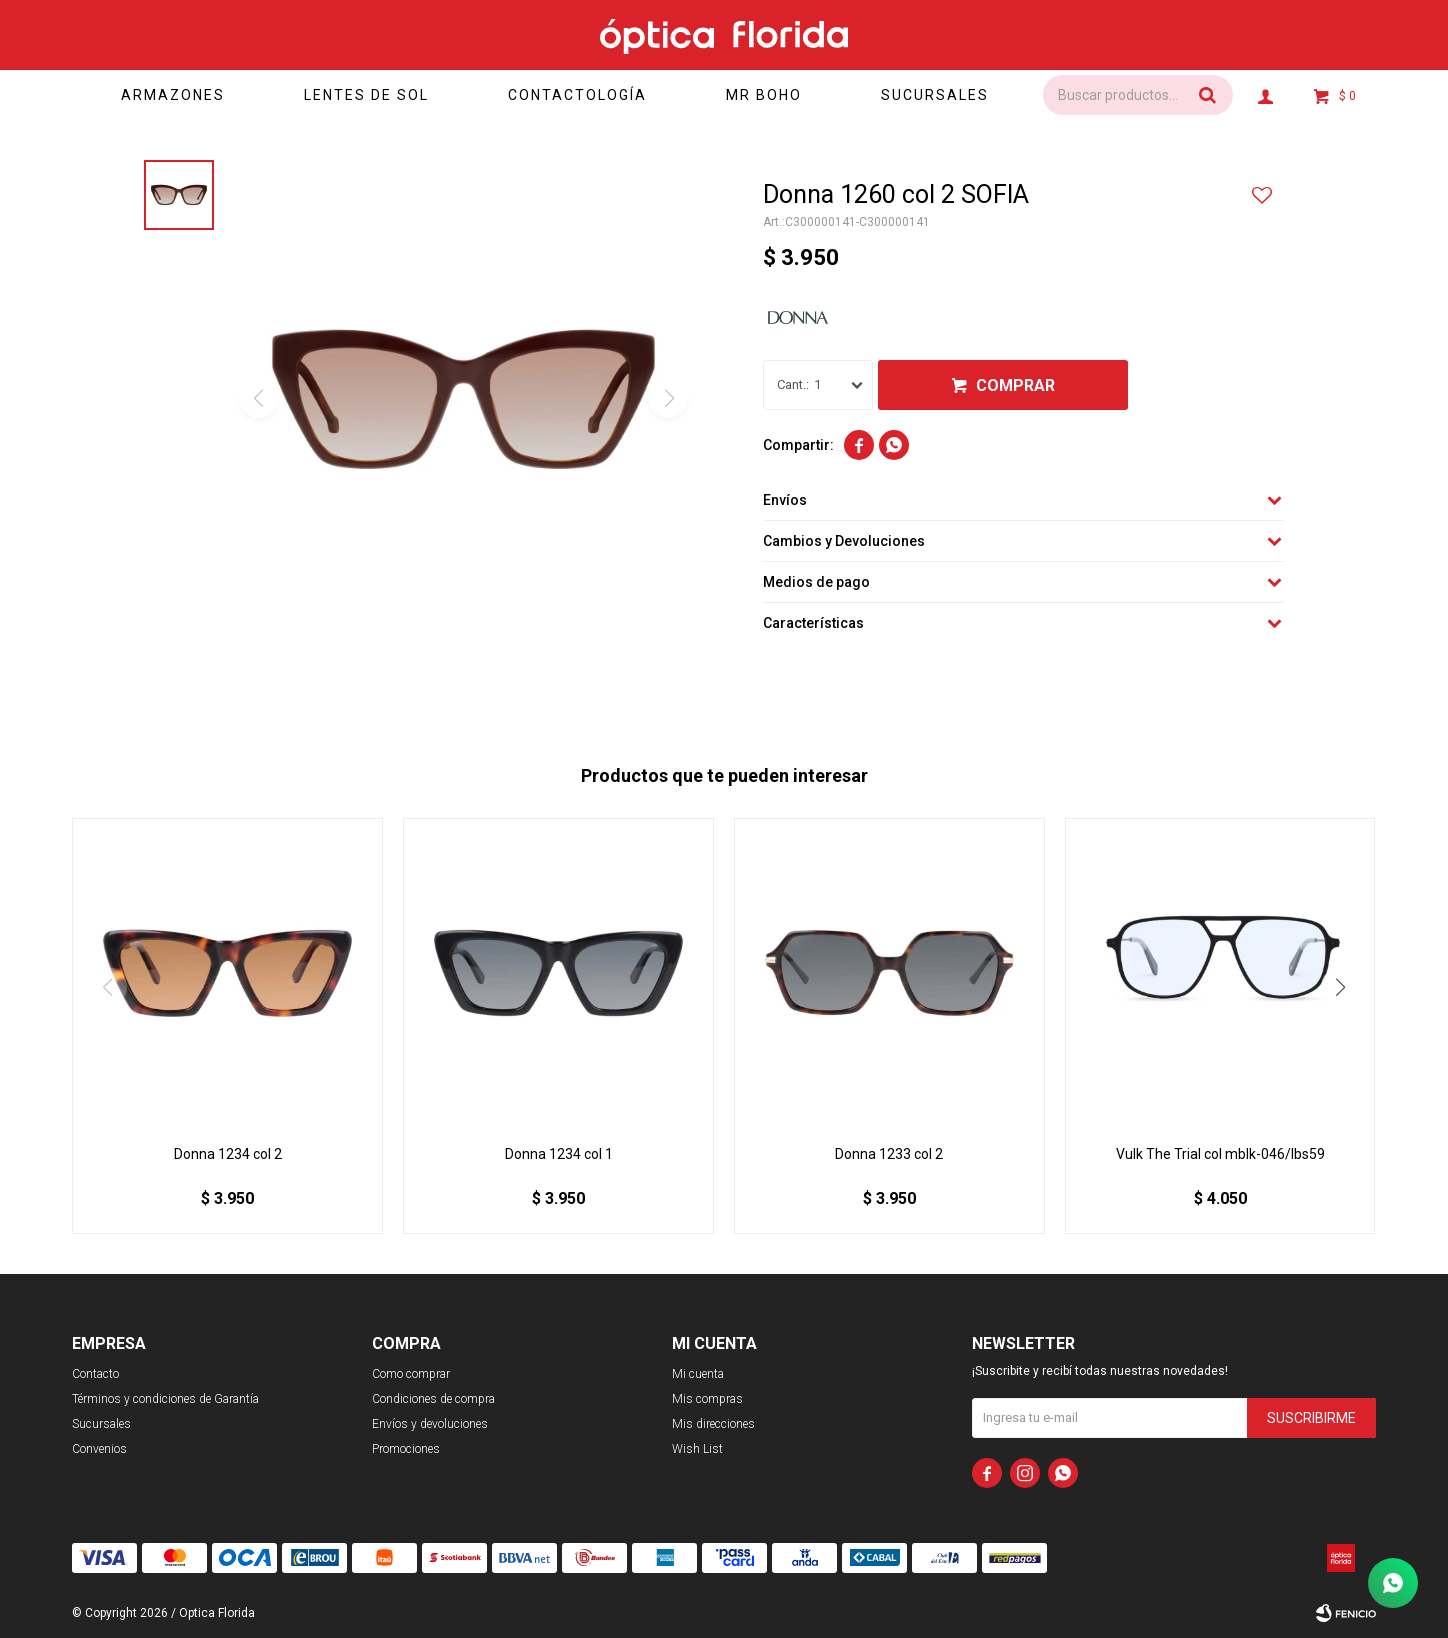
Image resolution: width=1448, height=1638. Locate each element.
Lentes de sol (366, 95)
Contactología (577, 95)
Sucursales (935, 95)
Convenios (99, 1449)
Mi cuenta (698, 1374)
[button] (1341, 987)
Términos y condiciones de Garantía (165, 1399)
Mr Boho (764, 95)
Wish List (697, 1449)
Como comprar (411, 1374)
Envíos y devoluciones (430, 1424)
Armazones (173, 95)
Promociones (406, 1449)
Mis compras (707, 1399)
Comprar (1015, 385)
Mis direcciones (713, 1424)
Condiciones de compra (433, 1399)
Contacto (95, 1374)
